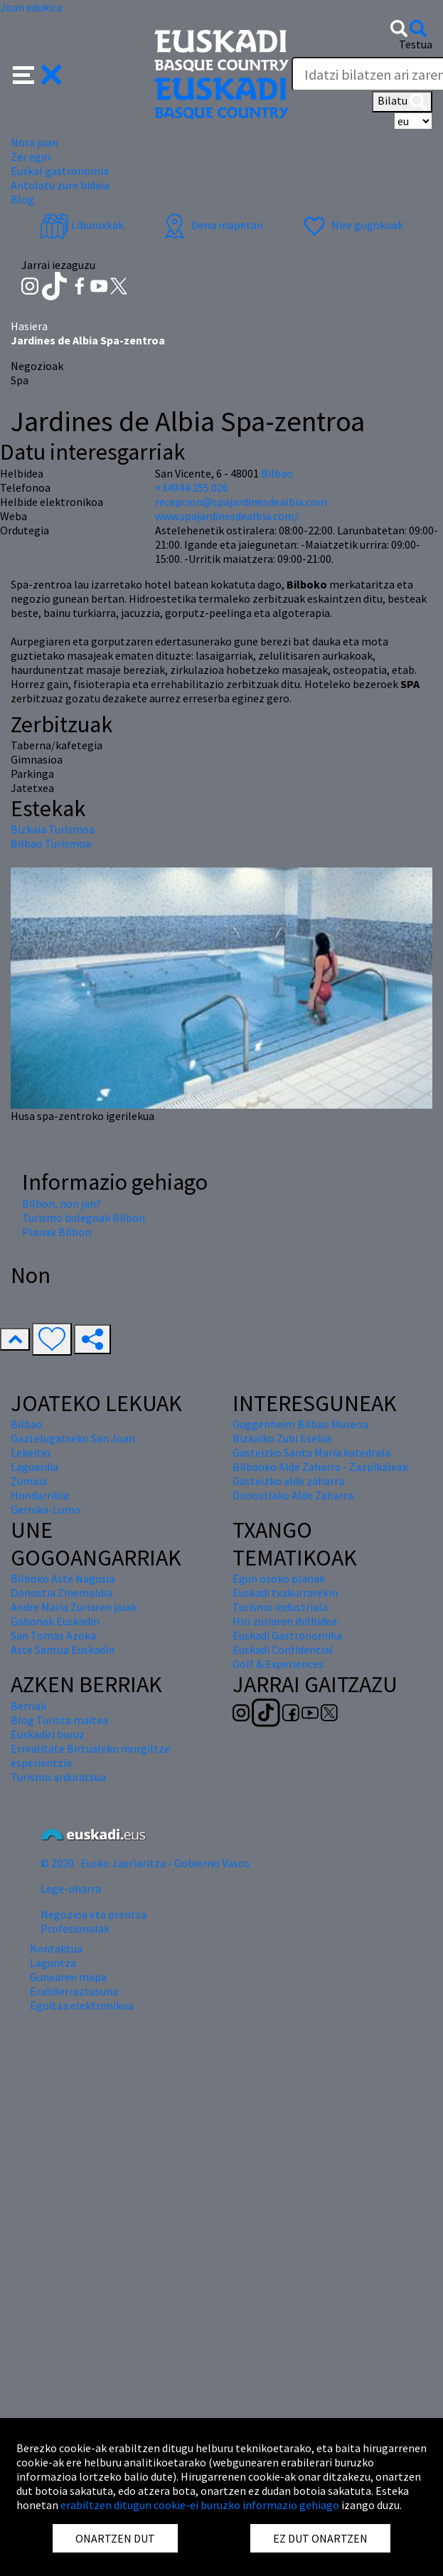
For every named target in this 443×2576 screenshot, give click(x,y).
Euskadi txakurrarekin (285, 1592)
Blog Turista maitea (59, 1720)
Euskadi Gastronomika (287, 1635)
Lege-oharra (71, 1888)
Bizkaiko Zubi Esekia (282, 1438)
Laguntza (53, 1962)
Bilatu (402, 101)
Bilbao (277, 473)
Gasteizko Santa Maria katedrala (311, 1452)
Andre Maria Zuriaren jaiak (74, 1607)
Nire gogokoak (351, 225)
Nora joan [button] (34, 142)
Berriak (28, 1706)
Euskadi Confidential (283, 1649)
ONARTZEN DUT (115, 2538)
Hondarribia (40, 1495)
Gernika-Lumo (45, 1509)
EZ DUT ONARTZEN (320, 2538)
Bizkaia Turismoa (53, 829)
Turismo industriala (280, 1607)
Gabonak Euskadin (55, 1621)
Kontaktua (56, 1948)
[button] (37, 73)
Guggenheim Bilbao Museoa (300, 1424)
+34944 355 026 (191, 487)
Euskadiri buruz (48, 1734)
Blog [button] (22, 199)
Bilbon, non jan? (61, 1203)
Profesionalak (75, 1928)
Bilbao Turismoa (51, 843)
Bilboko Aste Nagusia (62, 1578)
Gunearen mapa (68, 1977)
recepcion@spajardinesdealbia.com (241, 502)
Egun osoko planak (279, 1578)
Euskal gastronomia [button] (60, 171)
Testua (415, 44)
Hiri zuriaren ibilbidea (285, 1621)
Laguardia (34, 1466)
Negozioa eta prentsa (93, 1914)
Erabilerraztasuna (74, 1991)
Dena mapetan (211, 225)
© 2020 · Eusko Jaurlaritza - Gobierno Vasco (145, 1863)
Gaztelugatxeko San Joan (73, 1438)
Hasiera (29, 326)
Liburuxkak (82, 225)
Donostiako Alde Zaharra (293, 1495)
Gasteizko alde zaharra (288, 1481)
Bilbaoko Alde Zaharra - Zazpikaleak (320, 1466)
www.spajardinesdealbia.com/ (227, 516)
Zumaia (29, 1481)
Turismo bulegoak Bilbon (83, 1217)
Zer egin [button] (30, 156)
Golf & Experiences (278, 1664)
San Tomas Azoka (53, 1635)
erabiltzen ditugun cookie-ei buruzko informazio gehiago (199, 2505)
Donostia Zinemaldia (61, 1592)
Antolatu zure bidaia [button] (60, 185)
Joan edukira (31, 7)
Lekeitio (30, 1452)
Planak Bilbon (56, 1232)
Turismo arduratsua (58, 1777)
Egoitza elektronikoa (82, 2005)
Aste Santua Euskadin (62, 1649)
